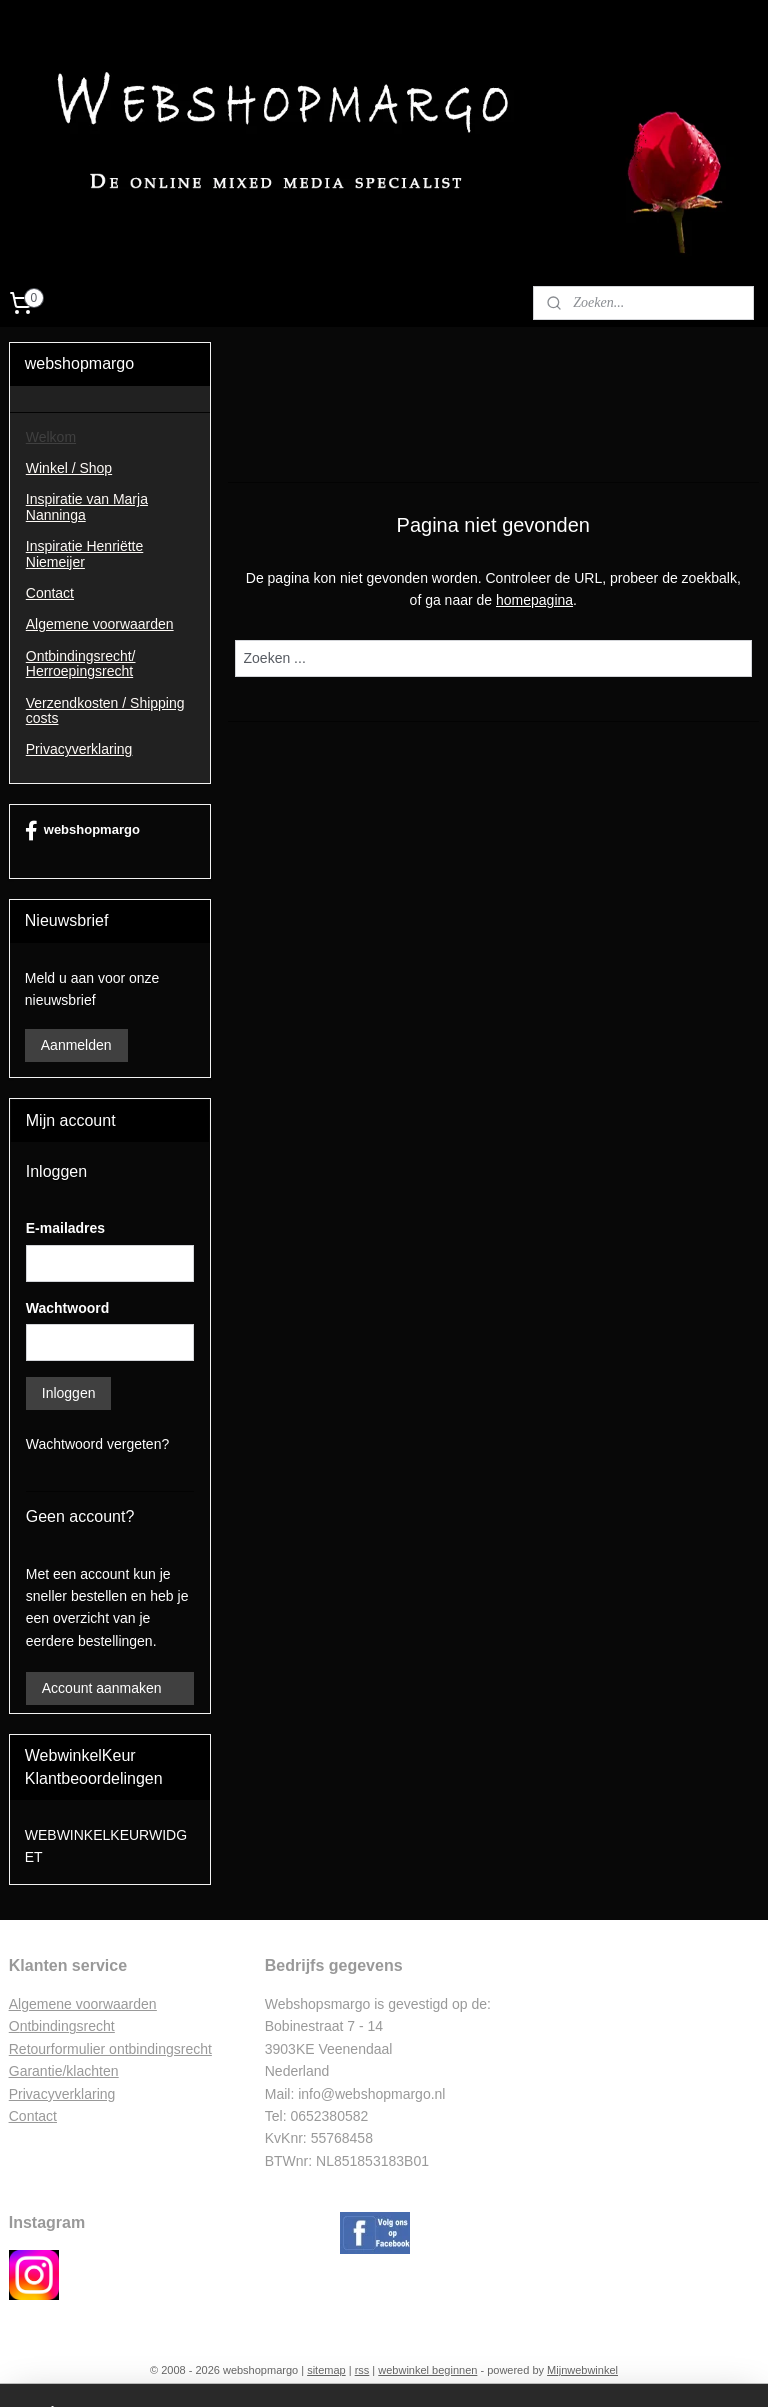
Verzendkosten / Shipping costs (105, 710)
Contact (50, 593)
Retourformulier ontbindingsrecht (110, 2049)
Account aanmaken (102, 1688)
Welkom (51, 437)
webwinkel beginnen (427, 2370)
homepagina (534, 601)
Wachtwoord (67, 1308)
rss (362, 2370)
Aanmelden (76, 1045)
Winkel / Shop (69, 468)
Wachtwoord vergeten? (97, 1444)
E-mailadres (65, 1228)
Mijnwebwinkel (582, 2370)
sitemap (326, 2370)
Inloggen (69, 1393)
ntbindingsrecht (67, 2026)
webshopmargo (82, 831)
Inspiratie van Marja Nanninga (87, 506)
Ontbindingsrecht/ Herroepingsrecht (81, 663)
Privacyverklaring (79, 749)
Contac (31, 2116)
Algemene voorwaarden (100, 624)
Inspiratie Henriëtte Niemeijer (85, 553)
